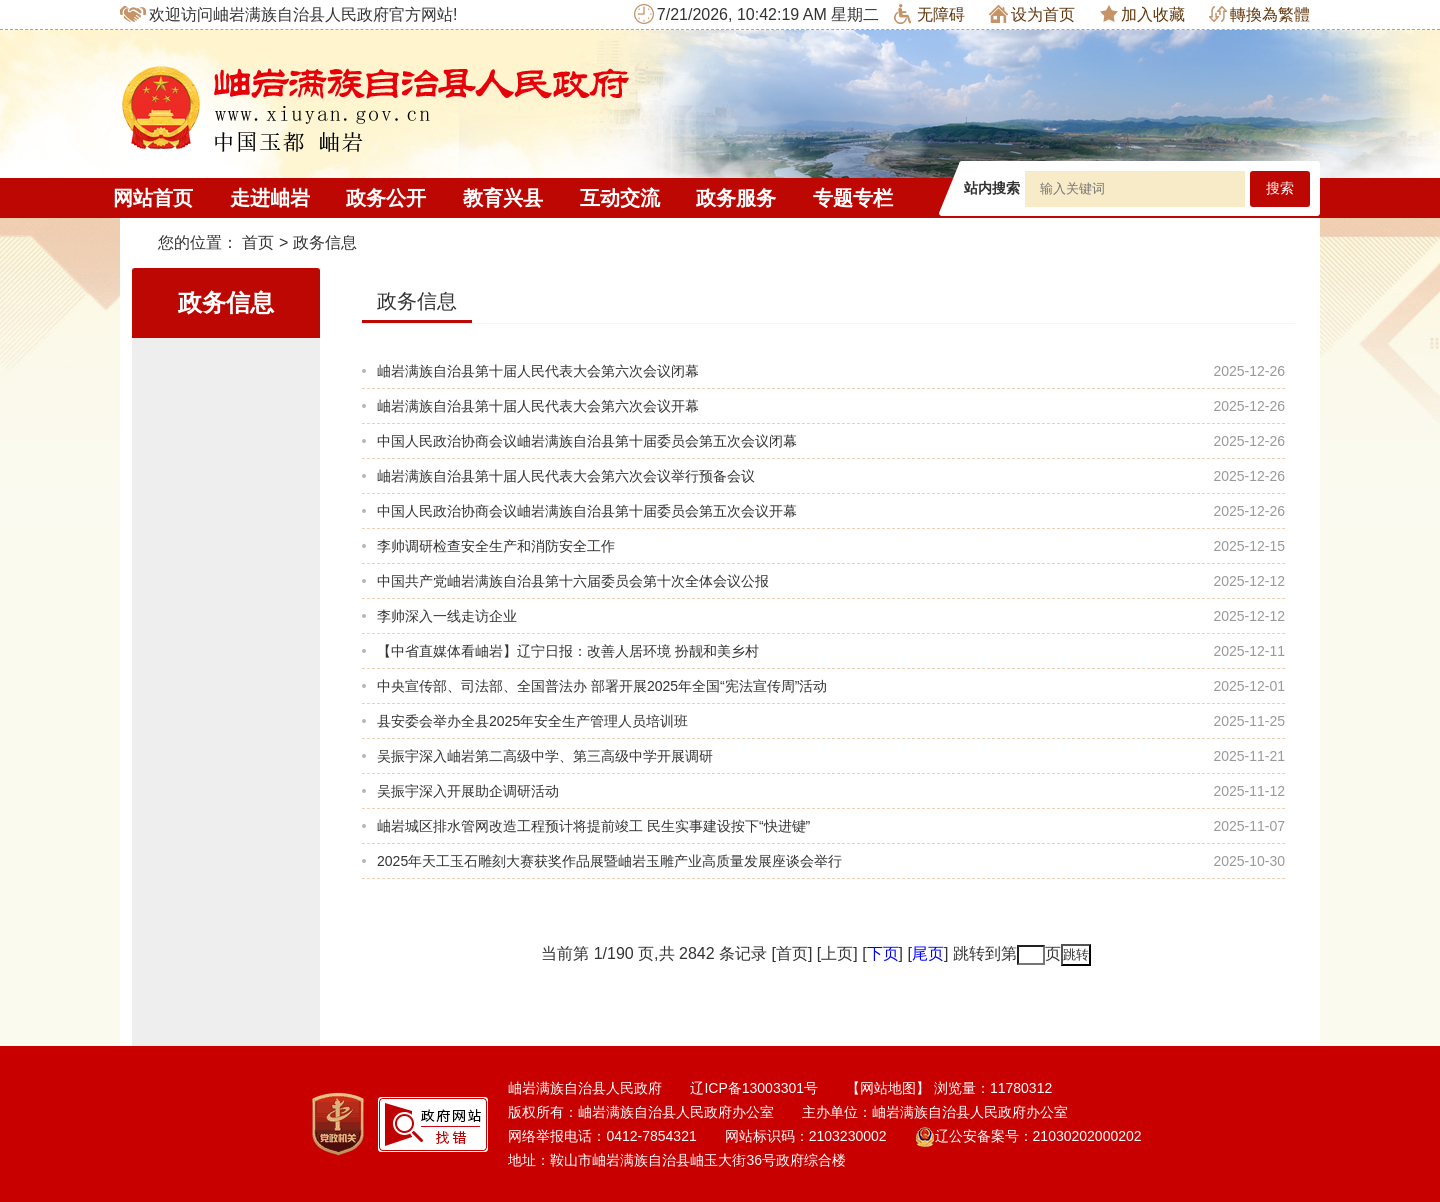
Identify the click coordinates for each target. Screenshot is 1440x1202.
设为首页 (1032, 14)
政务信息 (325, 242)
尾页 (928, 953)
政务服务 (736, 198)
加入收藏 (1142, 14)
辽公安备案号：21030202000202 (1028, 1136)
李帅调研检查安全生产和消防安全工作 (496, 546)
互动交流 (620, 198)
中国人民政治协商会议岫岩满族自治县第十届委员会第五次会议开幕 (587, 511)
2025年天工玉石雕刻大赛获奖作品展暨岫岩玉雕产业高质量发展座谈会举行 (609, 861)
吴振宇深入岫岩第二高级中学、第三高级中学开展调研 (545, 756)
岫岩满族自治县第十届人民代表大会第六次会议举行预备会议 (566, 476)
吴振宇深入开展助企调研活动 (468, 791)
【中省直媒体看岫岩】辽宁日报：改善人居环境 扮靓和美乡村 (568, 651)
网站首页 (153, 198)
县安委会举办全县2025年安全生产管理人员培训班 (532, 721)
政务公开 (386, 198)
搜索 (1280, 188)
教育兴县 (503, 198)
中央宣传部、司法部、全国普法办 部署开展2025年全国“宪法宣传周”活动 (602, 686)
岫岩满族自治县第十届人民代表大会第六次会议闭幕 (538, 371)
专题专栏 (853, 198)
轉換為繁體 (1259, 14)
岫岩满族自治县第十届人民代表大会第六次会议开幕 (538, 406)
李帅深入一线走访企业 (447, 616)
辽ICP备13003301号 (754, 1088)
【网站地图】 (888, 1088)
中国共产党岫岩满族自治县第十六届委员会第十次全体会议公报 (573, 581)
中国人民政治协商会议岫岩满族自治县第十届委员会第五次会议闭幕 (587, 441)
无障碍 (929, 14)
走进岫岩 (270, 198)
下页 (883, 953)
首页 (258, 242)
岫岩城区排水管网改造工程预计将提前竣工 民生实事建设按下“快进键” (593, 826)
